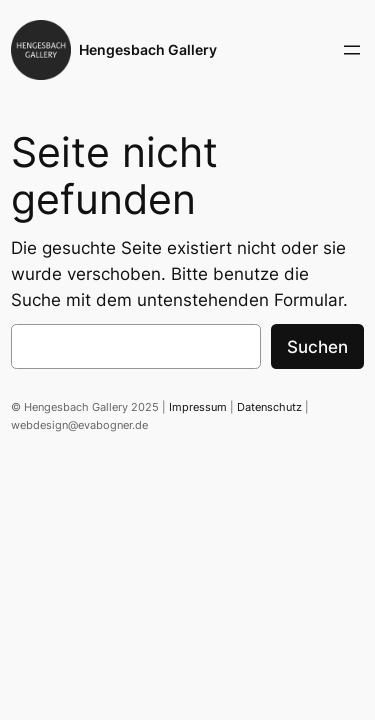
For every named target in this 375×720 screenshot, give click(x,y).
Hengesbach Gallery (148, 49)
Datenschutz (269, 407)
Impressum (198, 407)
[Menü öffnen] (352, 50)
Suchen (317, 347)
